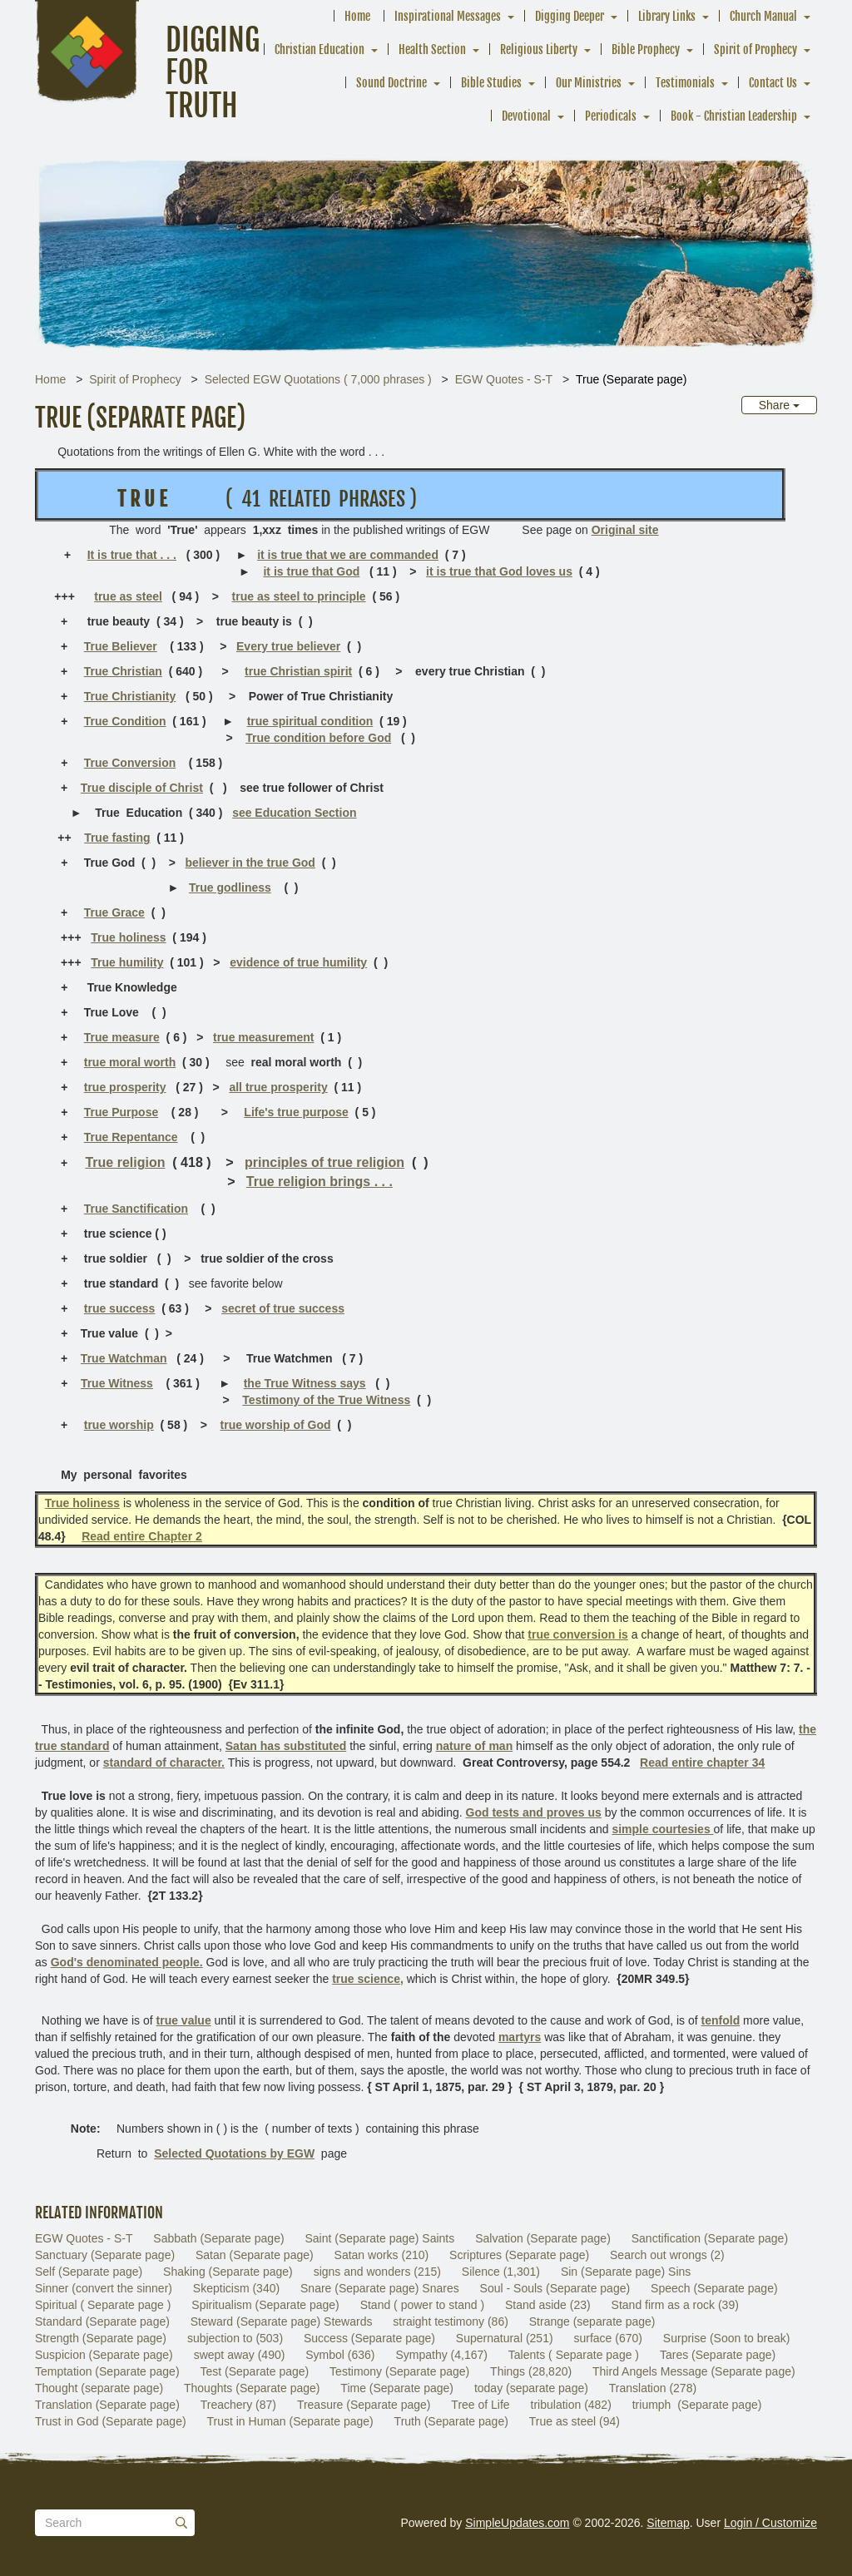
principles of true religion (324, 1162)
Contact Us (773, 83)
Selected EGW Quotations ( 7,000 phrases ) (318, 379)
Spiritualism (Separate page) (265, 2304)
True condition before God (318, 737)
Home (357, 16)
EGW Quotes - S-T (503, 379)
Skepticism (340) (236, 2288)
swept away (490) (239, 2354)
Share (779, 405)
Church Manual (763, 16)
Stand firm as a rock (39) (675, 2304)
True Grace (114, 912)
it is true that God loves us (499, 571)
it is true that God (311, 571)
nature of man (474, 1746)
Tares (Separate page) (717, 2354)
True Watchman (124, 1358)
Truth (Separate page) (451, 2421)
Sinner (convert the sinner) (103, 2288)
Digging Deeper (569, 16)
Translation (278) (652, 2388)
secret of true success (282, 1308)
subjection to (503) (235, 2338)
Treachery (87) (238, 2404)
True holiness (128, 937)
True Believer (120, 646)
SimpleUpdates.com (517, 2522)
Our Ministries (589, 83)
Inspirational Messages (447, 16)
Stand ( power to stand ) (422, 2304)
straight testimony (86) (450, 2321)
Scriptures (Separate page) (519, 2255)
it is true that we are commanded (347, 554)
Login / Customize (770, 2522)
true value (183, 2020)
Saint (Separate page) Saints (379, 2238)
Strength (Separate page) (100, 2338)
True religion (125, 1162)
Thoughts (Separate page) (252, 2388)
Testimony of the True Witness (326, 1400)
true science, (368, 1978)
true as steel (128, 596)
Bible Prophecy (646, 49)
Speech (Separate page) (714, 2288)
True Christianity (130, 696)
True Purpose (121, 1112)
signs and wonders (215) (377, 2271)
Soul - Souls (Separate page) (555, 2288)
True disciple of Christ (142, 787)
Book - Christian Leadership (734, 116)
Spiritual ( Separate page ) (103, 2304)
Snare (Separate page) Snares (379, 2288)
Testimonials (685, 83)
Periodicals (611, 116)
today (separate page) (531, 2388)
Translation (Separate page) (107, 2404)
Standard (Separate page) (102, 2321)
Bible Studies (491, 83)
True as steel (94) (574, 2421)
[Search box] (115, 2522)
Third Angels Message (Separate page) (693, 2371)
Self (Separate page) (88, 2271)
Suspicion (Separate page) (104, 2354)
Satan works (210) (381, 2255)
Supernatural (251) (504, 2338)
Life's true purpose (296, 1112)
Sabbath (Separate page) (218, 2238)
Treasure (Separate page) (364, 2404)
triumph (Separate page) (697, 2404)
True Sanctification (136, 1208)
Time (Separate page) (396, 2388)
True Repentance (131, 1137)
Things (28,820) (531, 2371)
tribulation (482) (571, 2404)
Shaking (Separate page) (228, 2271)
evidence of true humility (298, 962)
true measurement (263, 1037)
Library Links (667, 16)
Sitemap (667, 2522)
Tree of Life (480, 2404)
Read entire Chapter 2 (142, 1536)
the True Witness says (305, 1383)
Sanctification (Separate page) (710, 2238)
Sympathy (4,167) (441, 2354)
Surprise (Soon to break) (726, 2338)
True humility (127, 962)
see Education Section (294, 812)
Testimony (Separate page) (399, 2371)
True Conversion (130, 762)
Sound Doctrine (391, 83)
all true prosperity (278, 1087)
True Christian (123, 671)
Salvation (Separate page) (543, 2238)
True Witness (117, 1383)
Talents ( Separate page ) (573, 2354)
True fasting (117, 837)
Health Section (432, 49)
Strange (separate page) (592, 2321)
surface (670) (607, 2338)
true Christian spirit (298, 671)
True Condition (125, 721)
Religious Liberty (538, 49)
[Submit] (181, 2522)
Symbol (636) (339, 2354)
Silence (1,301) (501, 2271)
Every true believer (288, 646)
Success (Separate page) (369, 2338)
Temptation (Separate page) (107, 2371)
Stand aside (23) (548, 2304)
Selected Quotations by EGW (234, 2153)
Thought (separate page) (99, 2388)
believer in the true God (250, 862)
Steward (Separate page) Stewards (282, 2321)
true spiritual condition (310, 721)
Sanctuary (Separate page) (105, 2255)
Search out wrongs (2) (667, 2255)
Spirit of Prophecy (755, 49)
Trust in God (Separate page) (110, 2421)
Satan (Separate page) (255, 2255)
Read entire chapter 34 (702, 1762)
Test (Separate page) (254, 2371)
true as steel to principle (299, 596)
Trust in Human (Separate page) (289, 2421)
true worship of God (275, 1424)
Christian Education (319, 49)
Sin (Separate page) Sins (626, 2271)
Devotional (526, 116)
